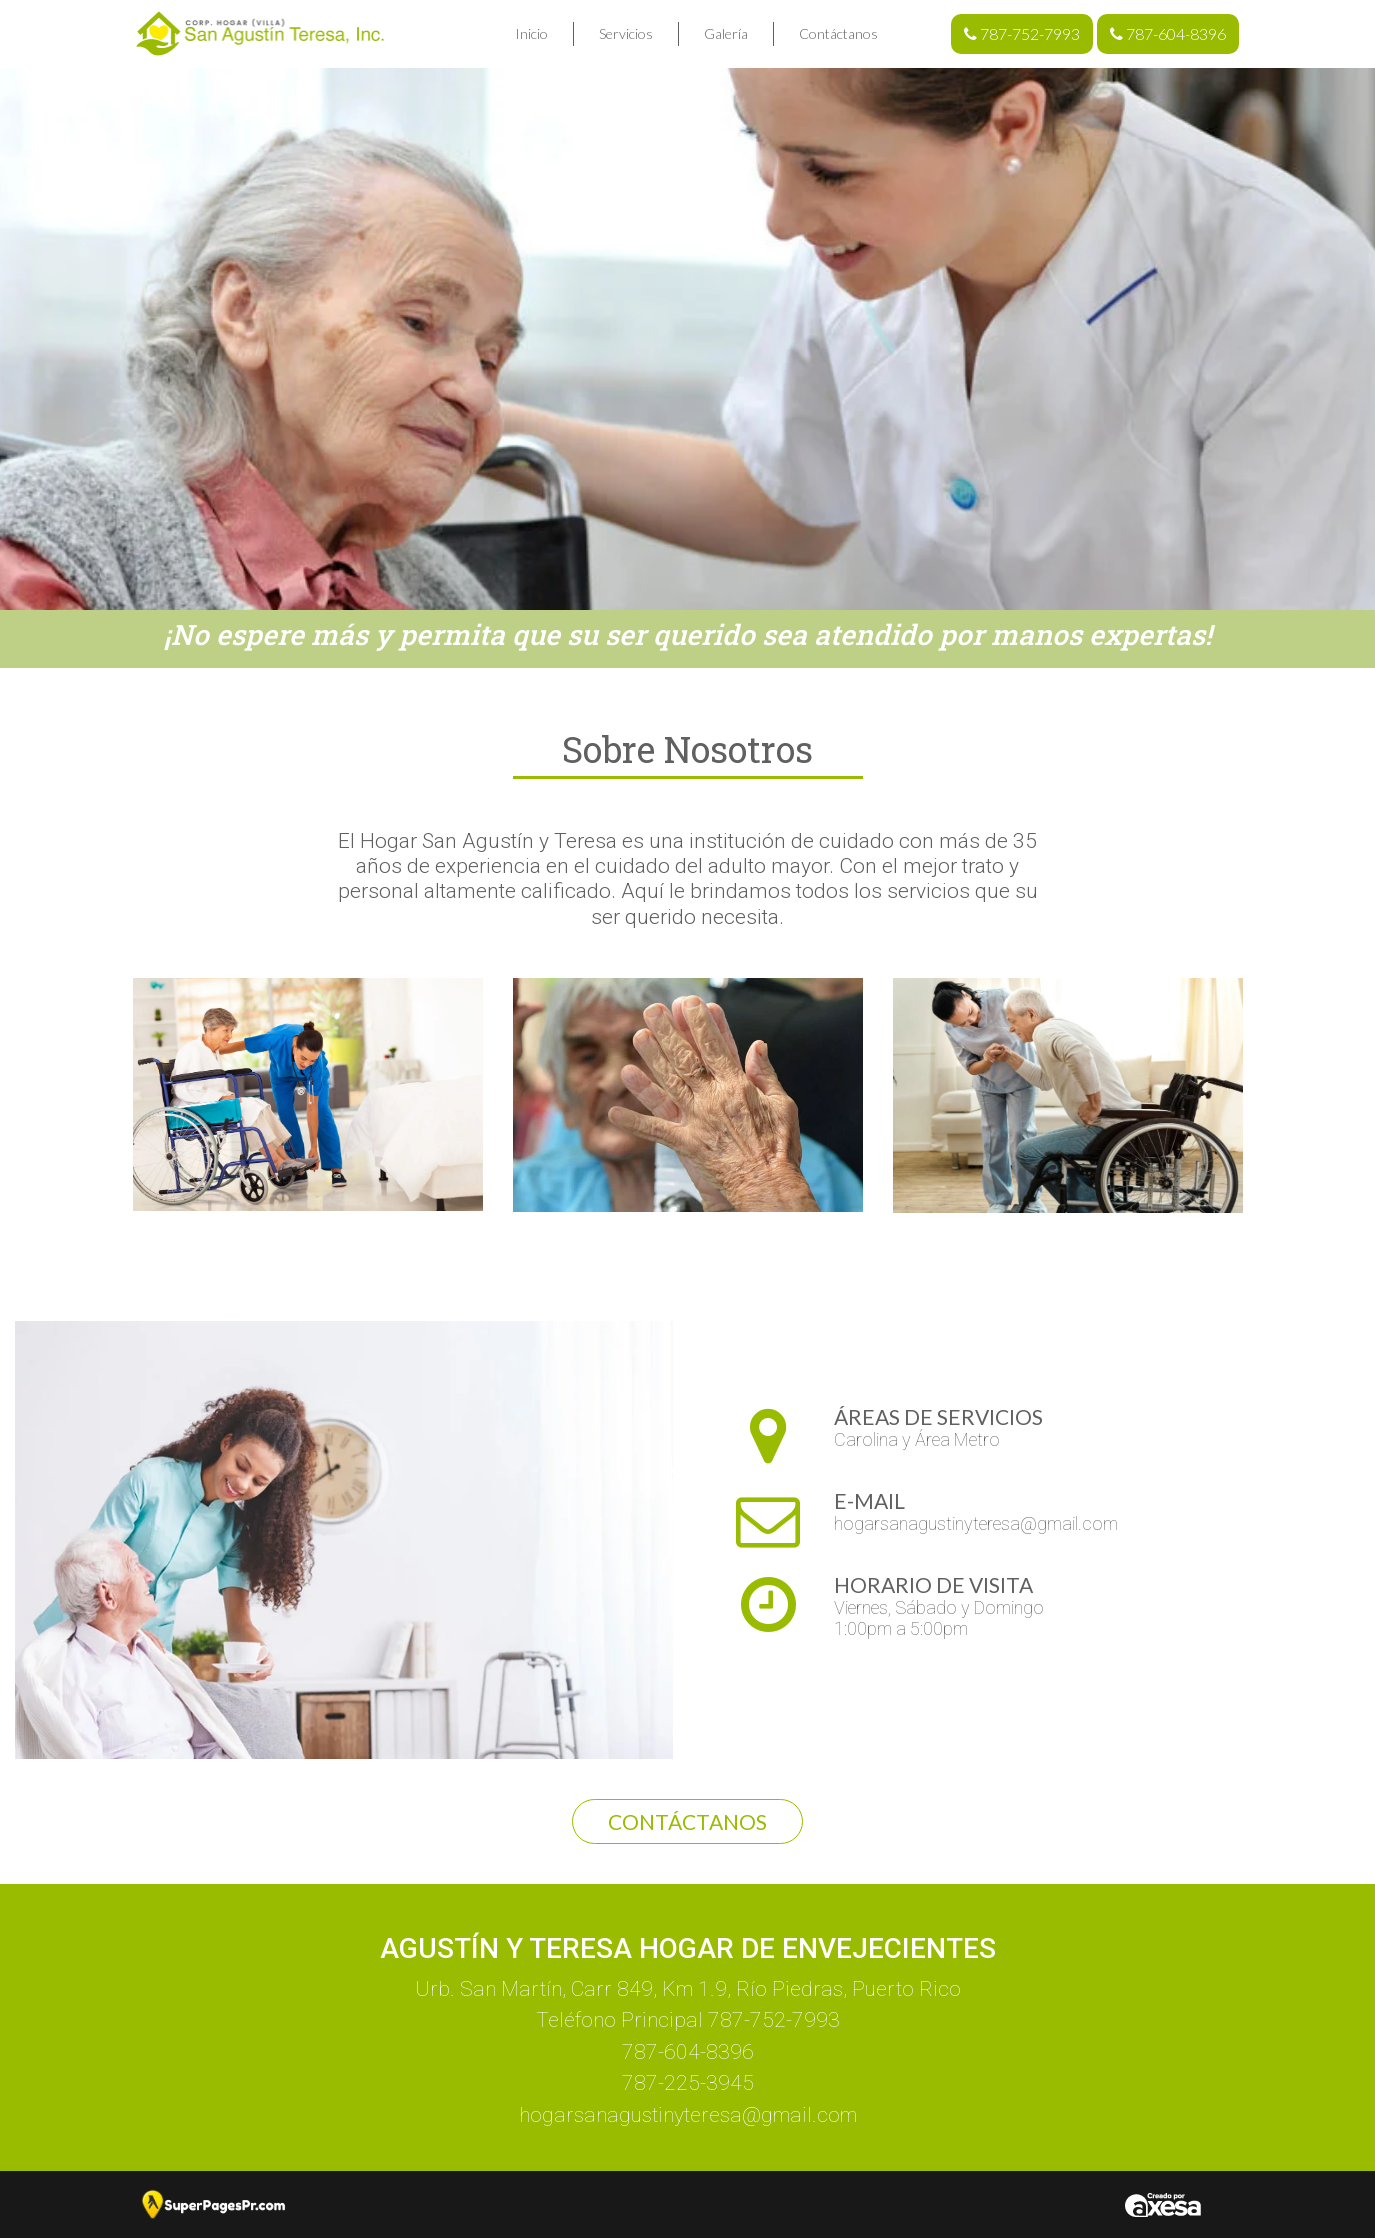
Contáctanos (838, 33)
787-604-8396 (1168, 33)
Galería (726, 33)
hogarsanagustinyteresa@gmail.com (976, 1523)
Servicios (626, 33)
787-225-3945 (688, 2083)
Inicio (531, 33)
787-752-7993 (1022, 33)
